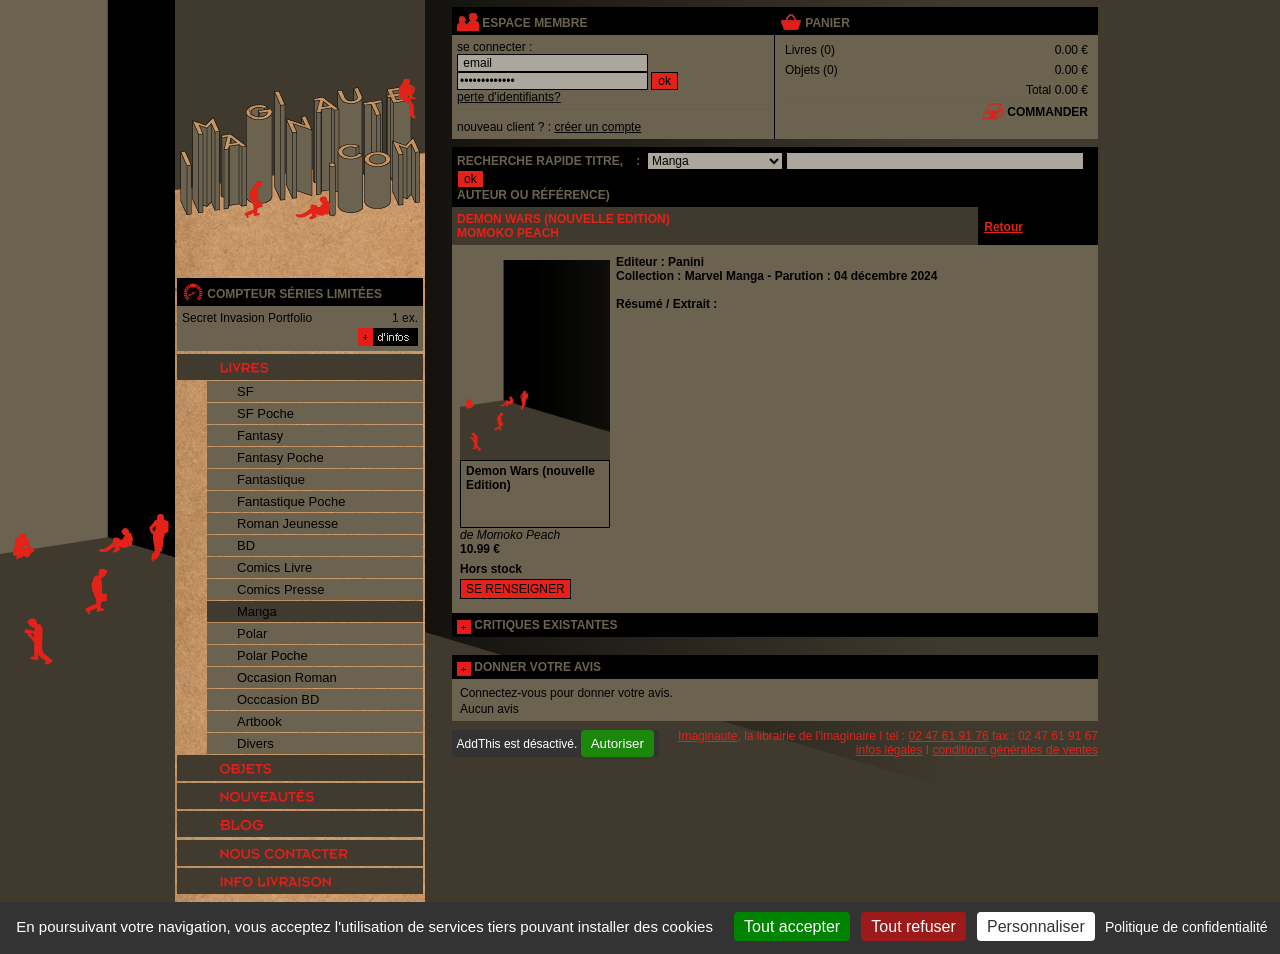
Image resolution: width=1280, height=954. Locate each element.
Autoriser (617, 743)
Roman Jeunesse (287, 523)
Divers (255, 743)
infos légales (889, 750)
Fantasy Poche (280, 457)
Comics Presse (280, 589)
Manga (257, 611)
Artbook (259, 721)
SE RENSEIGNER (515, 589)
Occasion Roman (287, 677)
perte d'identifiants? (509, 97)
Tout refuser (913, 926)
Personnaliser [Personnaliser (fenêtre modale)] (1036, 926)
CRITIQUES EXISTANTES (545, 625)
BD (246, 545)
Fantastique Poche (291, 501)
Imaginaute (707, 736)
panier (827, 23)
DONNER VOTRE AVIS (537, 667)
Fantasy (260, 435)
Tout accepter (792, 926)
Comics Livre (274, 567)
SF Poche (265, 413)
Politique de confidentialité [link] (1186, 927)
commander (1047, 112)
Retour (1003, 227)
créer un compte (597, 127)
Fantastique (271, 479)
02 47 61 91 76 (949, 736)
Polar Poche (272, 655)
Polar (252, 633)
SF (245, 391)
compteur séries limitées (294, 294)
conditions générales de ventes (1015, 750)
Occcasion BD (278, 699)
